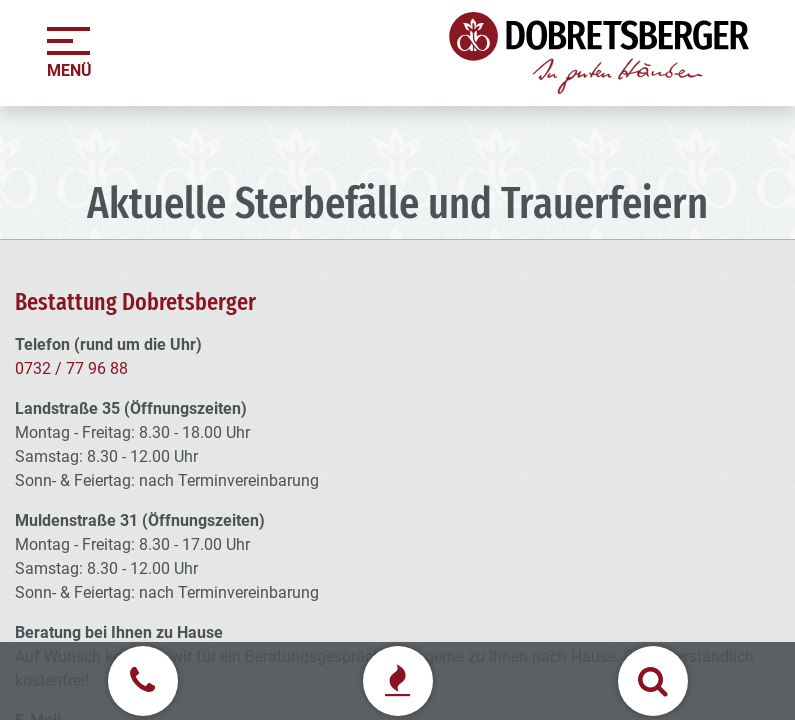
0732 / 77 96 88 (71, 368)
